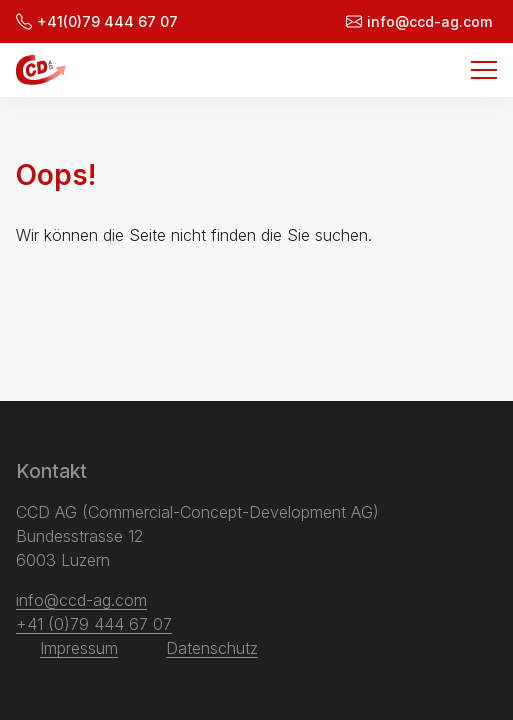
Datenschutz (212, 648)
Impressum (79, 648)
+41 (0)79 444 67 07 (94, 624)
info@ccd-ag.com (419, 21)
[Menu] (484, 70)
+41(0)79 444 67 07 (97, 21)
